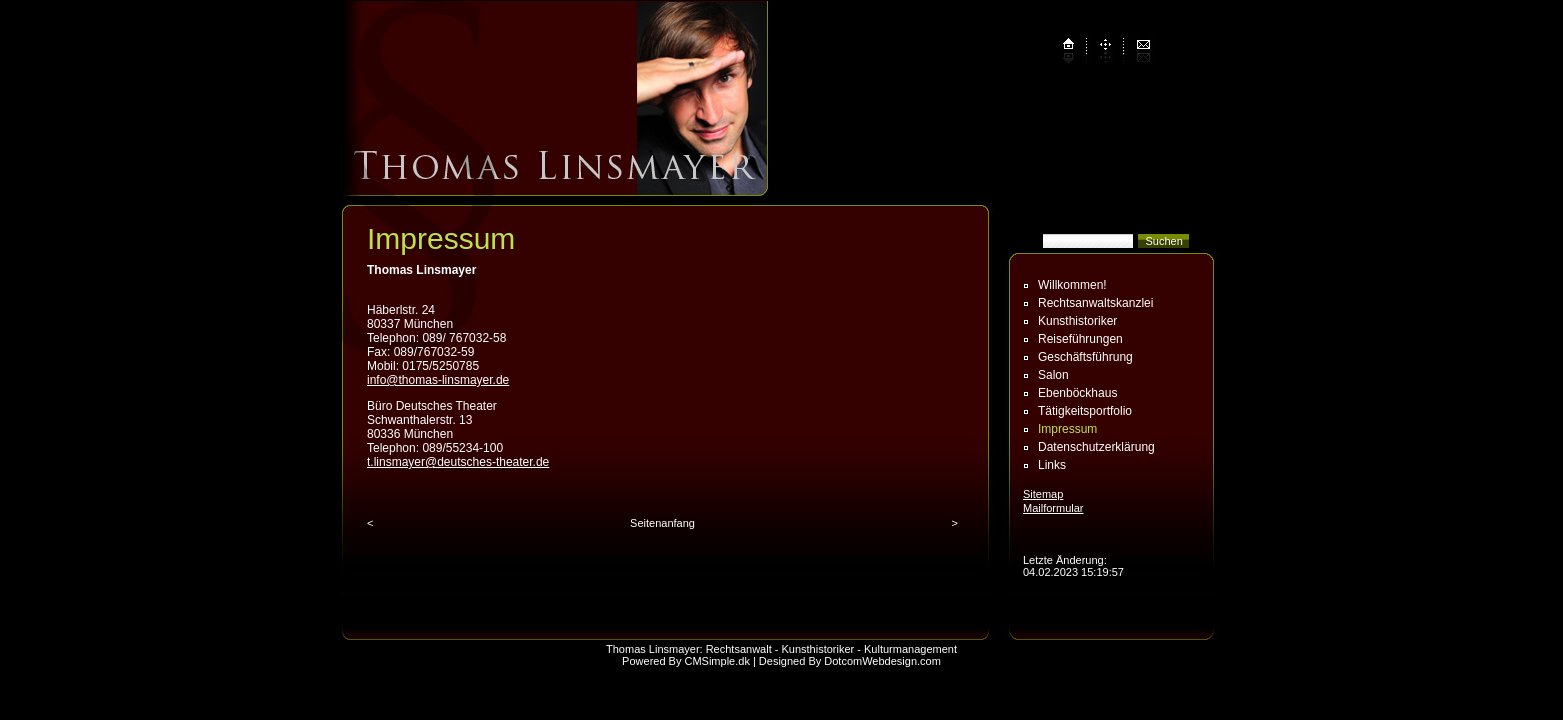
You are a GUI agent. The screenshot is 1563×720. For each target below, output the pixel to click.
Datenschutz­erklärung (1096, 447)
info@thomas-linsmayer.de (438, 380)
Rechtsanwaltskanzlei (1095, 303)
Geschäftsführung (1085, 357)
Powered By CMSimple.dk (686, 661)
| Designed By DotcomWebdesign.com (847, 661)
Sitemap (1043, 494)
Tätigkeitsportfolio (1085, 411)
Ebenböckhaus (1077, 393)
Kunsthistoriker (1077, 321)
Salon (1053, 375)
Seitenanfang (662, 523)
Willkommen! (1072, 285)
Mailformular (1053, 508)
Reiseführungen (1080, 339)
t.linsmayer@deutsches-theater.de (458, 462)
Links (1052, 465)
